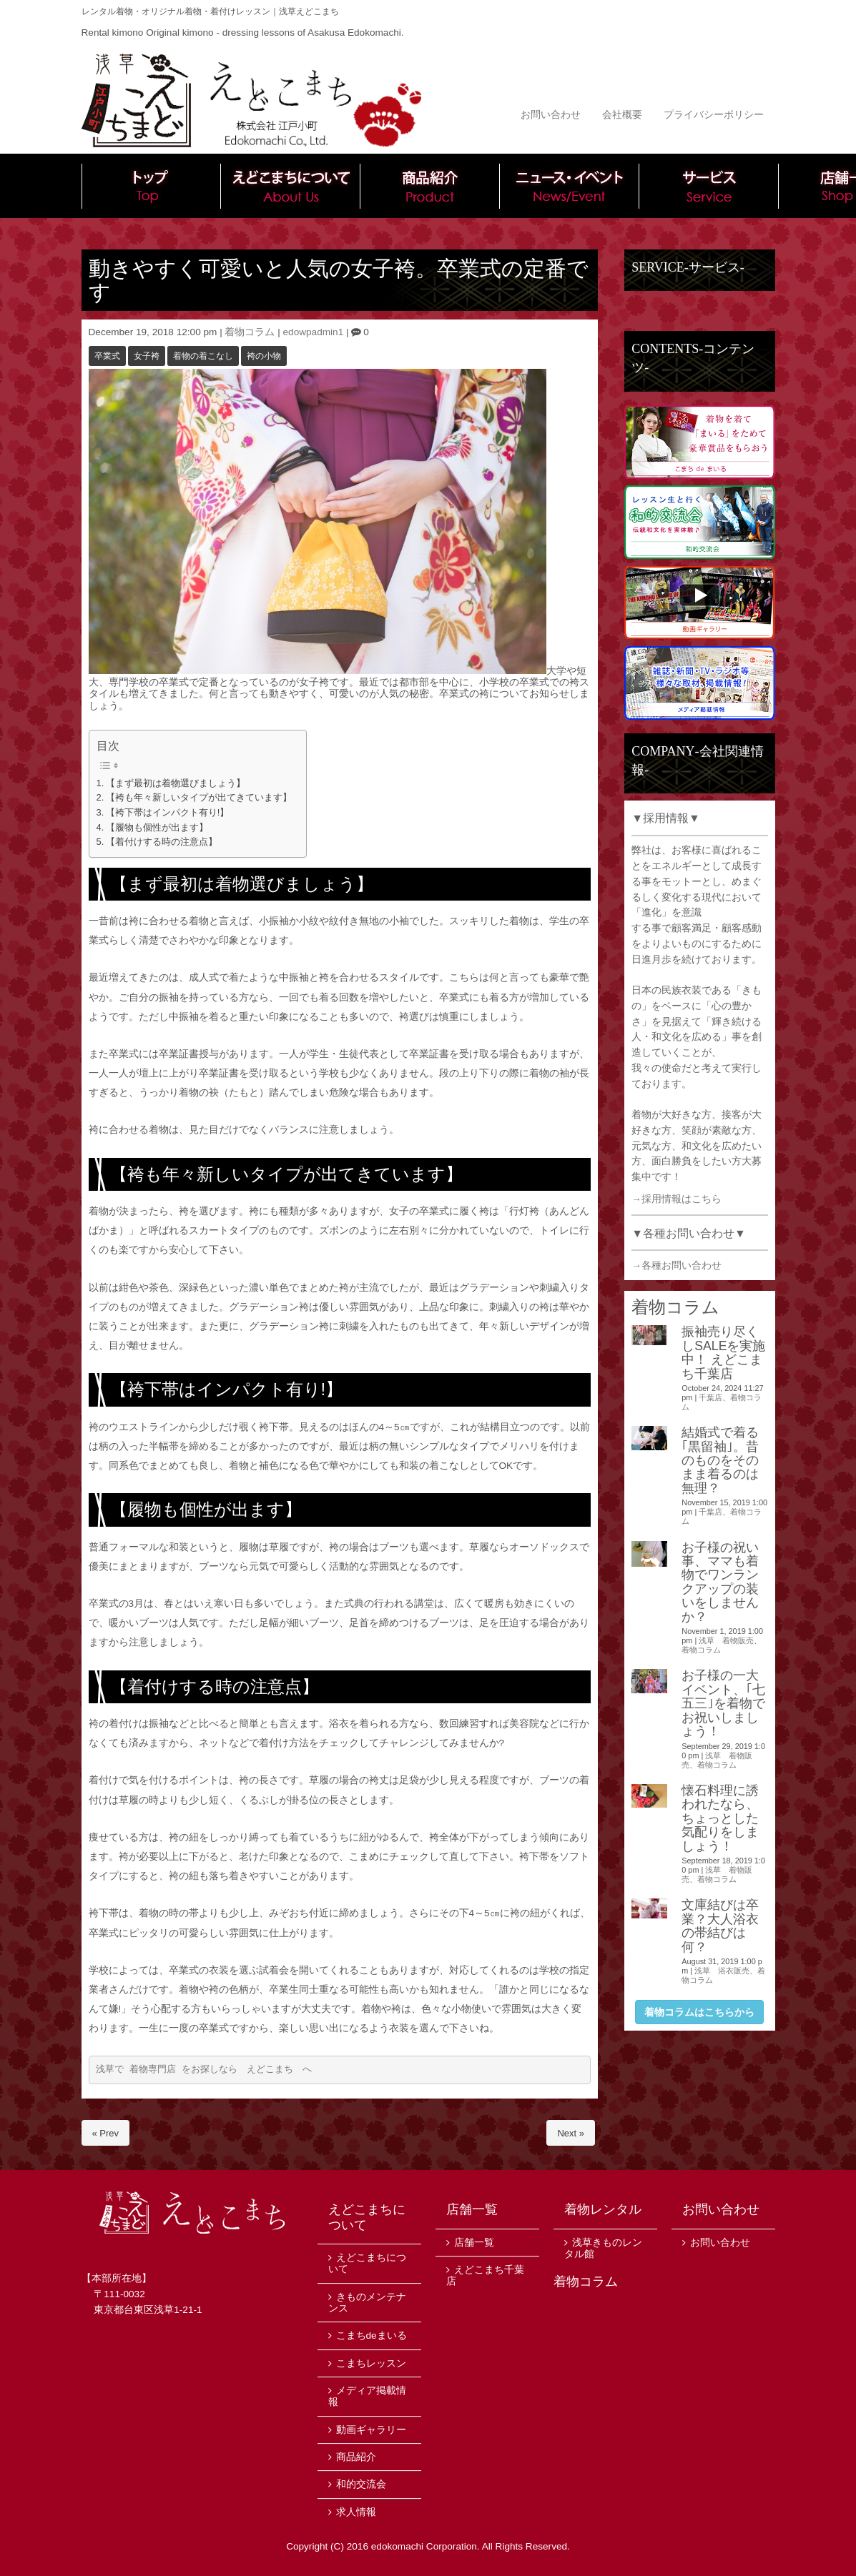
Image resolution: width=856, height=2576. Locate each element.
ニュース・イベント (569, 186)
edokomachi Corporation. (425, 2546)
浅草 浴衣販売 (721, 1970)
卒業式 (107, 356)
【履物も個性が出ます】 (157, 827)
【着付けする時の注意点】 (161, 841)
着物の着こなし (203, 356)
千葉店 (710, 1397)
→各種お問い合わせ (676, 1265)
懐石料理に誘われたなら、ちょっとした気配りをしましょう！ (720, 1818)
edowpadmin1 (313, 332)
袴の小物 (264, 356)
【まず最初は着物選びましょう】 (175, 783)
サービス (709, 186)
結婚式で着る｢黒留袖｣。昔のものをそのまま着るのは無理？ (720, 1460)
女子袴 (146, 356)
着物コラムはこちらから (699, 2012)
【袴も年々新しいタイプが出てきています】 (199, 797)
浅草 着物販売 (726, 1640)
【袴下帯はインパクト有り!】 (168, 812)
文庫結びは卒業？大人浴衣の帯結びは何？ (720, 1925)
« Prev (105, 2133)
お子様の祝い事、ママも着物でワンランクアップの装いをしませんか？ (720, 1582)
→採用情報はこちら (676, 1199)
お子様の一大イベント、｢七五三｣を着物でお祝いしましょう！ (723, 1703)
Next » (570, 2133)
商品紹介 (430, 186)
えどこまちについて (290, 186)
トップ (151, 186)
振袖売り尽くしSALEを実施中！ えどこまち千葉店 (723, 1352)
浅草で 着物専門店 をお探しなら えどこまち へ (204, 2069)
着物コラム (250, 332)
